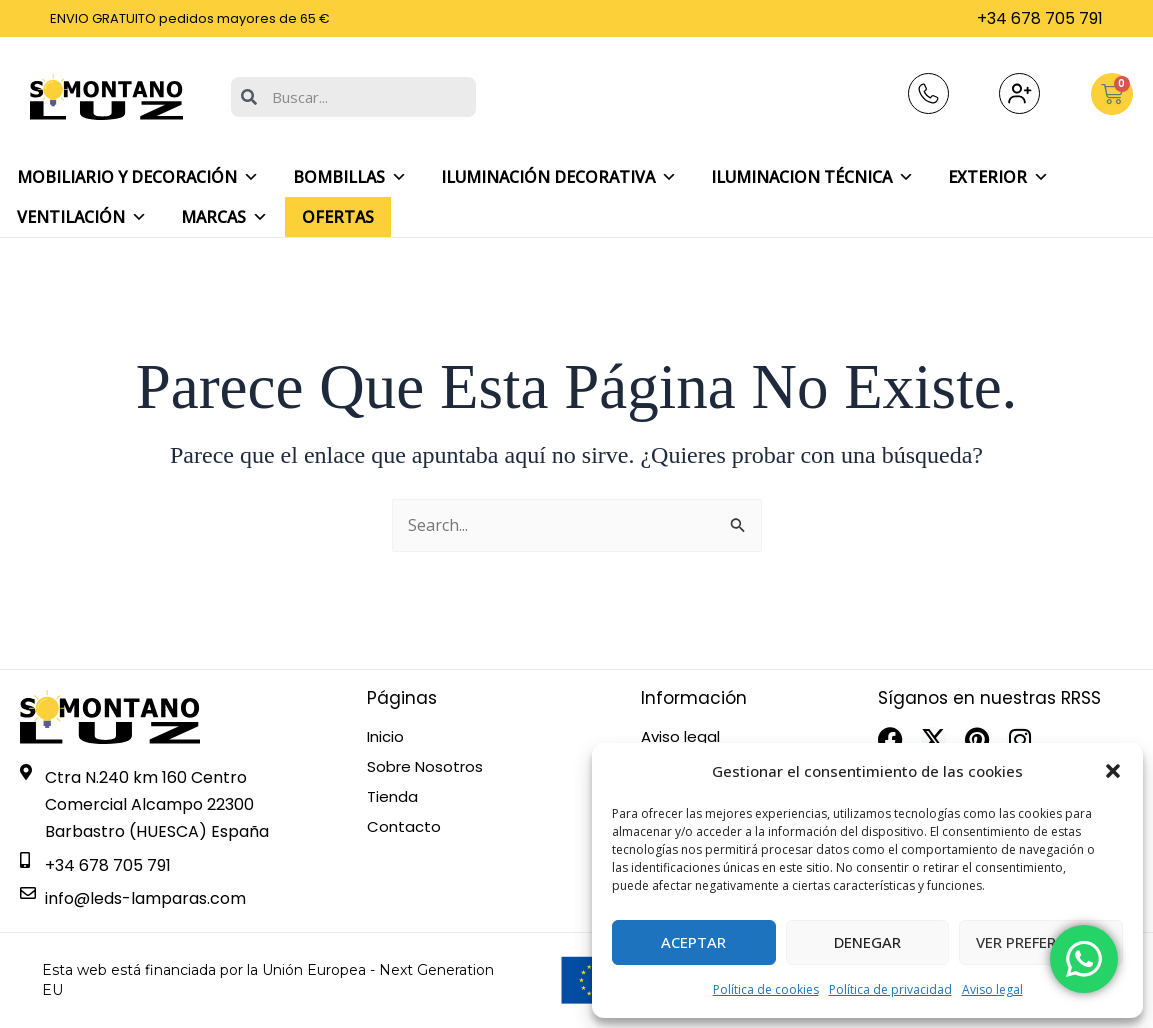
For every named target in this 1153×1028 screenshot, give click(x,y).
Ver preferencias (1041, 942)
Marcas (224, 217)
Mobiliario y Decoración (138, 177)
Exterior (998, 177)
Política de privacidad (890, 989)
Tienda (392, 797)
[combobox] (353, 97)
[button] (1113, 771)
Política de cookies (766, 989)
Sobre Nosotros (425, 767)
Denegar (867, 942)
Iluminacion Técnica (812, 177)
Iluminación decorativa (559, 177)
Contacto (404, 827)
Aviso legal (992, 989)
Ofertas (338, 217)
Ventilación (82, 217)
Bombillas (350, 177)
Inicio (385, 737)
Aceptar (693, 942)
